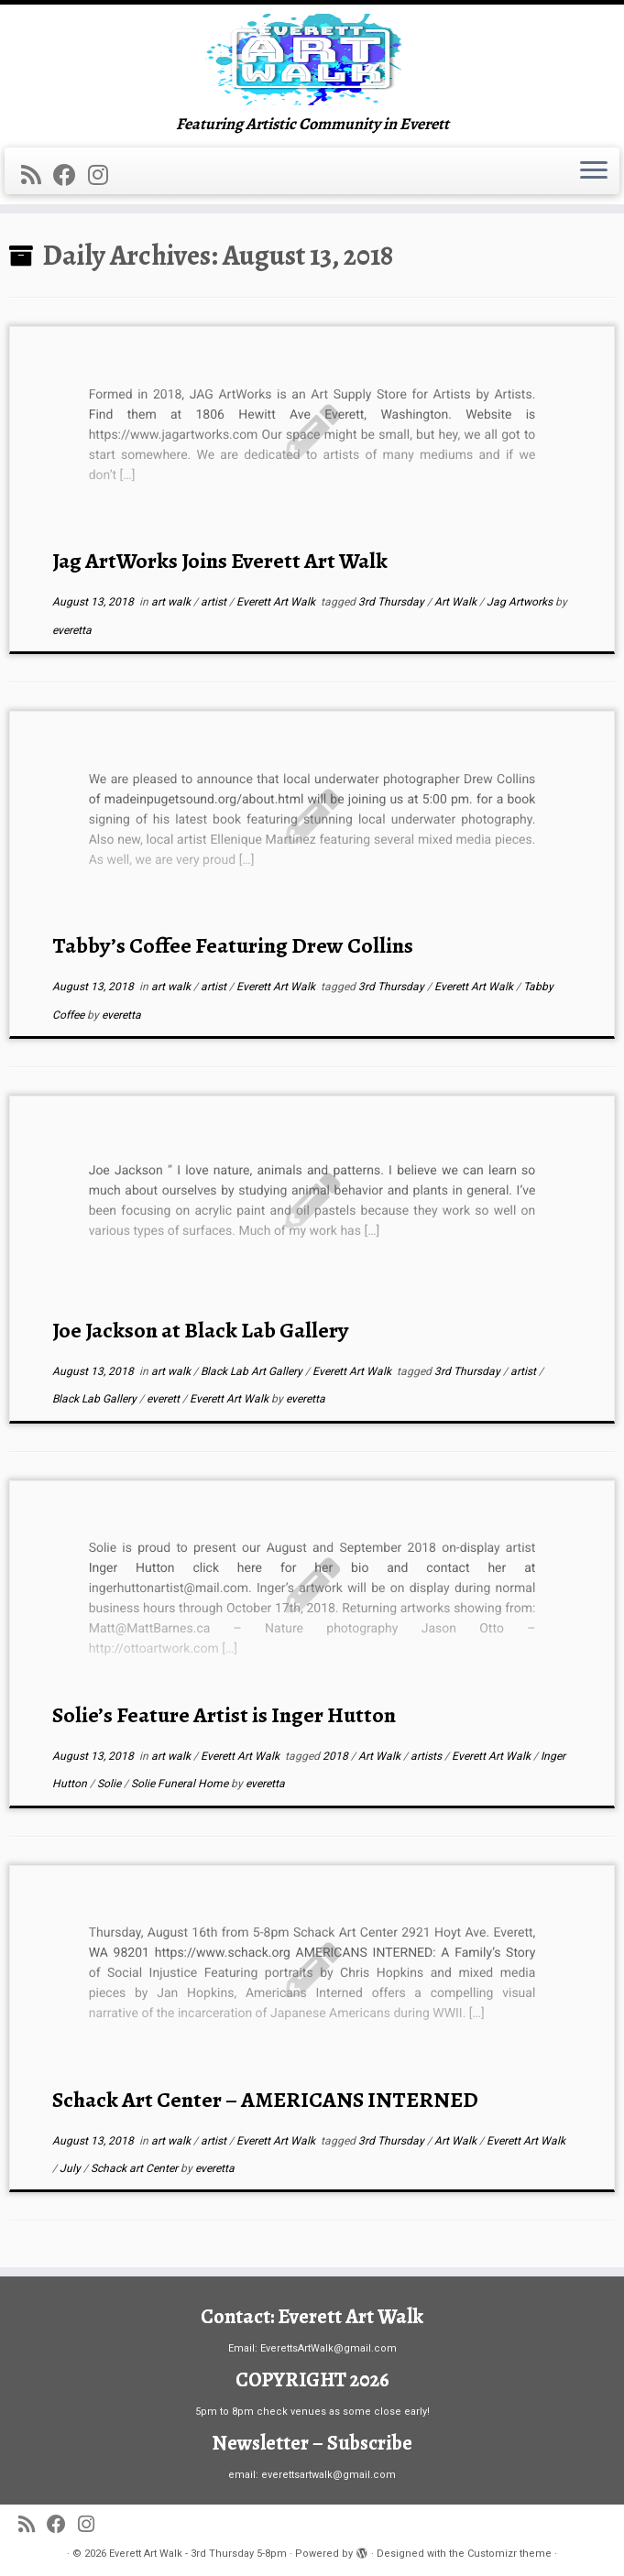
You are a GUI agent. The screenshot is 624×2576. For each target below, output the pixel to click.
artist (215, 601)
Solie (110, 1783)
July (71, 2168)
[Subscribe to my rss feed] (37, 175)
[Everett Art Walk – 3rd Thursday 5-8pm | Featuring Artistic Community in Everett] (312, 59)
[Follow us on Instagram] (104, 175)
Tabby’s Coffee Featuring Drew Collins (232, 945)
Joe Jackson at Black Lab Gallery (200, 1330)
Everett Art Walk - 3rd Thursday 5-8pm (198, 2554)
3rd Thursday (392, 601)
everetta (72, 630)
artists (427, 1756)
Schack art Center (136, 2168)
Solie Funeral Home (181, 1783)
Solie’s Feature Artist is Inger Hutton (224, 1715)
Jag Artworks (521, 601)
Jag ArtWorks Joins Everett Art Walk (220, 560)
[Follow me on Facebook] (70, 175)
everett (164, 1398)
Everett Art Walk (277, 601)
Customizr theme (509, 2554)
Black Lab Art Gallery (253, 1371)
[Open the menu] (594, 171)
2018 (337, 1756)
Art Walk (456, 601)
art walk (172, 601)
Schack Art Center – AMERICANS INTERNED (265, 2099)
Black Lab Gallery (95, 1398)
